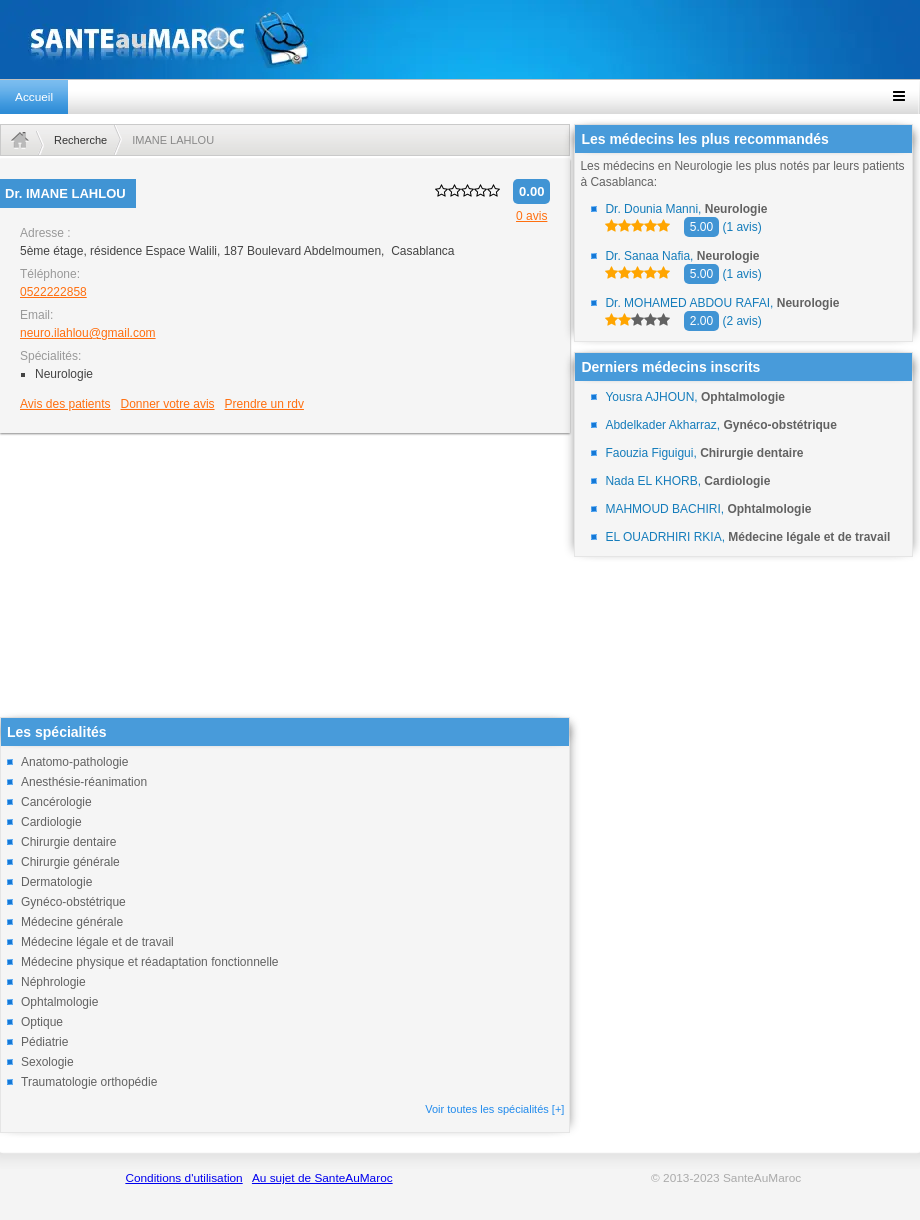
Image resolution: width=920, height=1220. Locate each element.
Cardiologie (51, 822)
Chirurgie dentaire (68, 842)
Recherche (80, 140)
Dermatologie (56, 882)
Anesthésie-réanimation (84, 782)
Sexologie (47, 1062)
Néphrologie (53, 982)
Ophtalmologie (59, 1002)
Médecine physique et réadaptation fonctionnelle (150, 962)
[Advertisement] (285, 577)
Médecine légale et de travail (97, 942)
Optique (42, 1022)
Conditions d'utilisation (183, 1178)
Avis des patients (65, 404)
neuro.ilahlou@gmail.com (88, 333)
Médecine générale (72, 922)
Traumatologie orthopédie (89, 1082)
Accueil (34, 97)
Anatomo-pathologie (74, 762)
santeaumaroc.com (460, 39)
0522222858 (53, 292)
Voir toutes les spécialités (494, 1109)
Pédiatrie (44, 1042)
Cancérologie (56, 802)
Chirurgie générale (70, 862)
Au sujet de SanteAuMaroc (322, 1178)
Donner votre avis (168, 404)
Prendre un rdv (264, 404)
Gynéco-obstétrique (73, 902)
